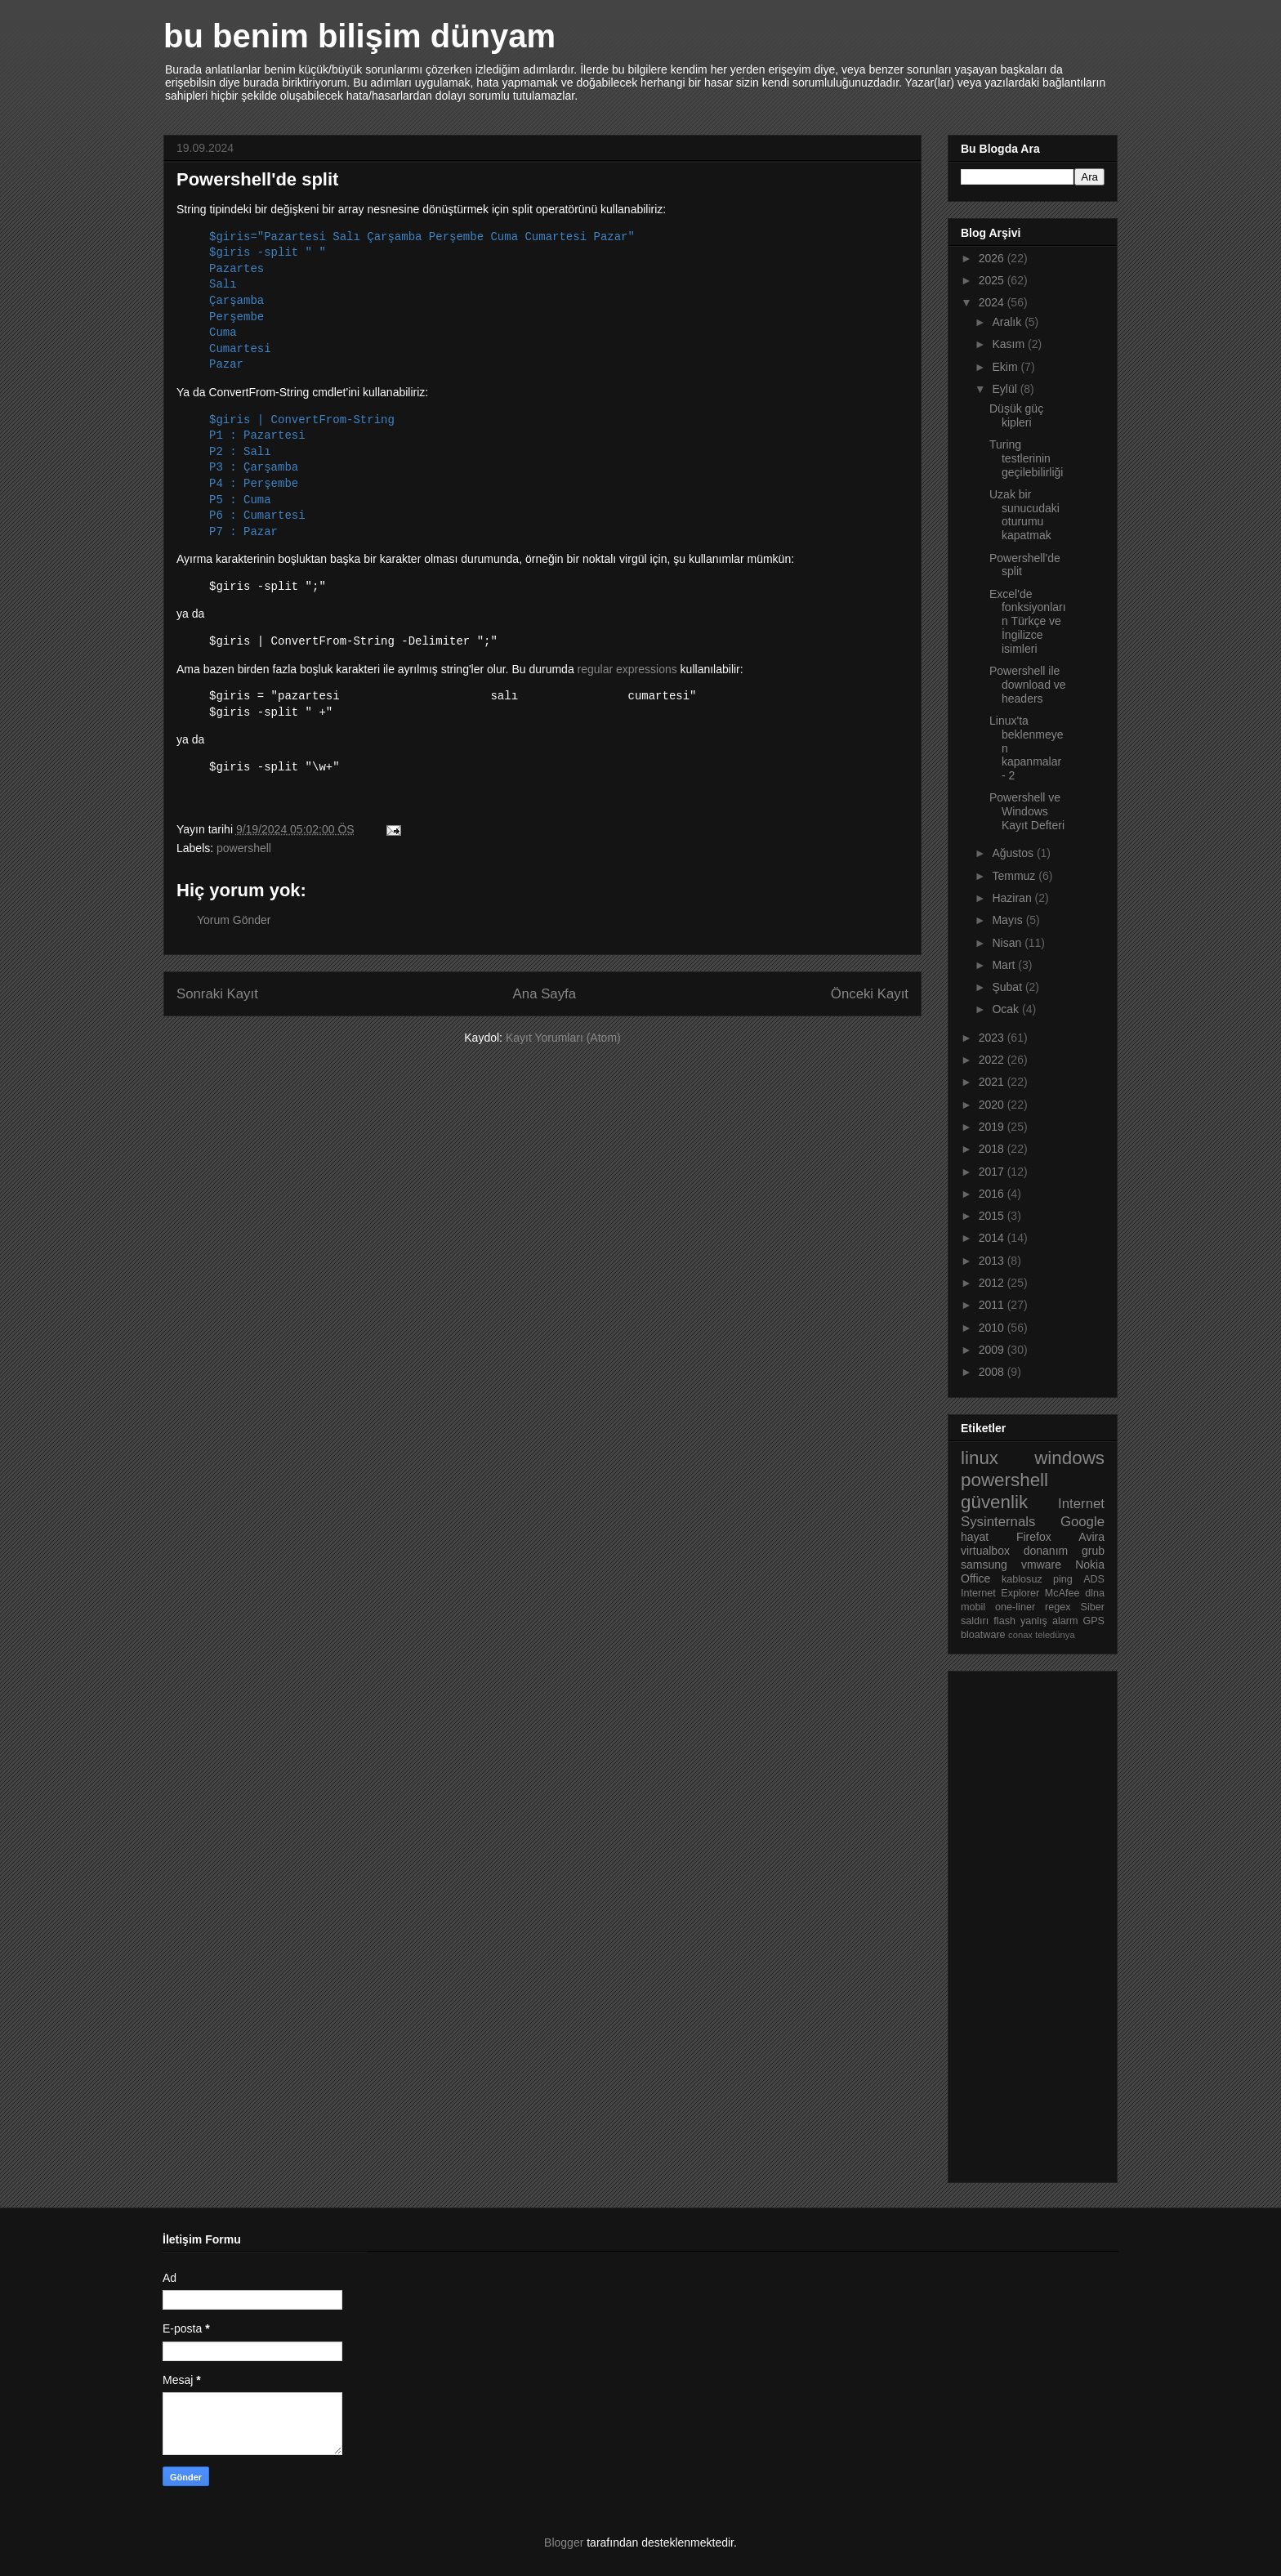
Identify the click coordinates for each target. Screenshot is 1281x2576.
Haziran (1013, 897)
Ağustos (1014, 852)
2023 (993, 1037)
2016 (993, 1193)
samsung (984, 1564)
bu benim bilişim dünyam (359, 36)
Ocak (1007, 1009)
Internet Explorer (1000, 1593)
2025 (993, 280)
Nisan (1008, 942)
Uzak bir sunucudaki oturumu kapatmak (1024, 515)
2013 (993, 1260)
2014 (993, 1237)
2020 (993, 1104)
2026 (993, 258)
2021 (993, 1081)
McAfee (1062, 1593)
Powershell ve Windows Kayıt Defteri (1027, 811)
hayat (975, 1536)
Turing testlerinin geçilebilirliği (1026, 458)
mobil (973, 1607)
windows (1069, 1458)
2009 (993, 1349)
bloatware (983, 1635)
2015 (993, 1215)
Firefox (1033, 1536)
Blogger (563, 2542)
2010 (993, 1327)
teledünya (1055, 1635)
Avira (1091, 1536)
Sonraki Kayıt (217, 994)
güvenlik (994, 1502)
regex (1058, 1607)
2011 (993, 1304)
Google (1082, 1521)
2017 (993, 1171)
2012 (993, 1282)
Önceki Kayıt (869, 994)
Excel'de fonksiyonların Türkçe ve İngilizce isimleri (1027, 621)
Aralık (1008, 321)
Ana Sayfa (544, 994)
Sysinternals (998, 1521)
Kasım (1010, 343)
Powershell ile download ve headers (1027, 684)
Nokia (1090, 1564)
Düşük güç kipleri (1016, 415)
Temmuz (1015, 875)
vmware (1041, 1564)
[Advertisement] (1026, 1922)
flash (1004, 1621)
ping (1063, 1579)
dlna (1095, 1593)
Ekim (1006, 366)
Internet (1081, 1503)
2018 (993, 1148)
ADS (1094, 1579)
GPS (1093, 1621)
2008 (993, 1371)
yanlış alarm (1049, 1621)
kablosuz (1022, 1579)
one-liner (1015, 1607)
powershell (243, 848)
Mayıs (1008, 919)
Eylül (1006, 388)
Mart (1005, 964)
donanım (1046, 1550)
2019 (993, 1126)
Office (975, 1578)
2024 (993, 302)
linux (979, 1458)
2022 (993, 1059)
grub (1093, 1550)
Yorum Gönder (234, 919)
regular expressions (627, 669)
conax (1020, 1635)
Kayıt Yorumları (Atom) (563, 1037)
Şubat (1008, 986)
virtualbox (985, 1550)
